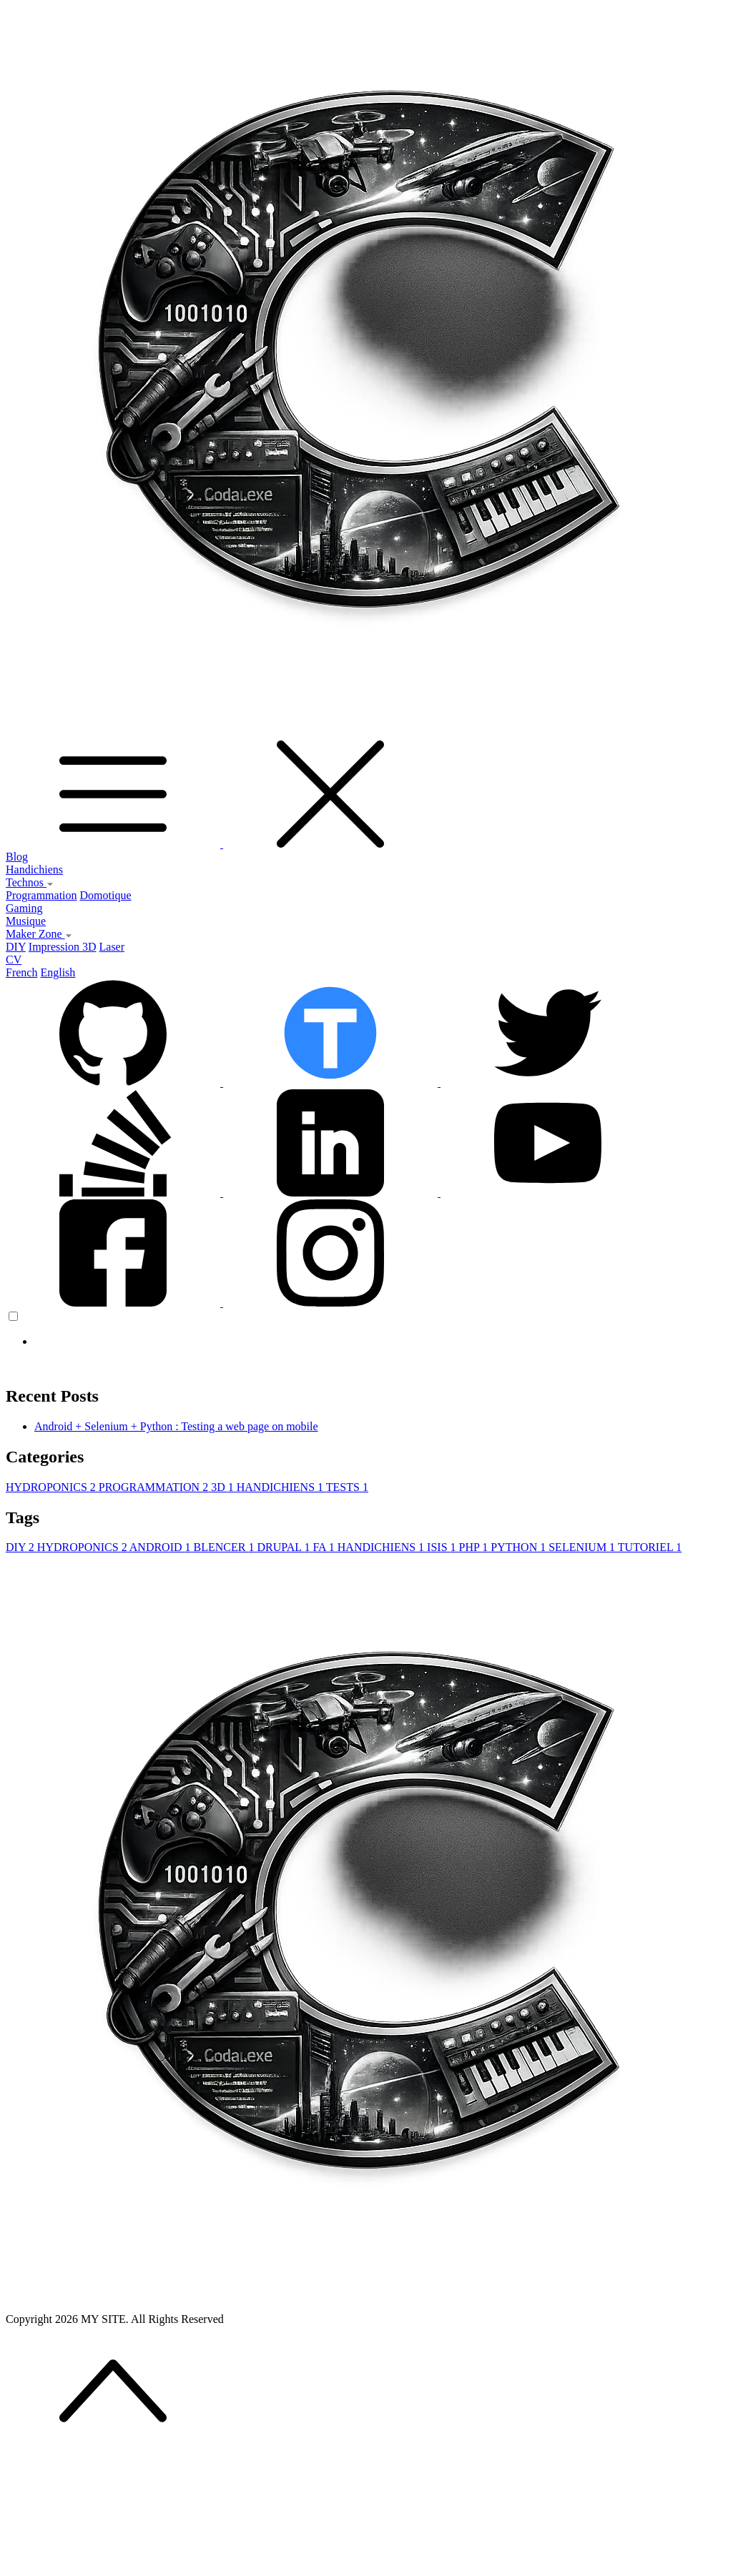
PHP (475, 1547)
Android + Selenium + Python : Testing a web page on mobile (176, 1426)
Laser (112, 947)
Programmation (41, 895)
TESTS (347, 1487)
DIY (16, 947)
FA (325, 1547)
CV (13, 959)
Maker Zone (39, 934)
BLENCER (225, 1547)
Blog (17, 857)
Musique (26, 921)
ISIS (442, 1547)
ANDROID (161, 1547)
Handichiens (34, 869)
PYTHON (519, 1547)
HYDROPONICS (52, 1487)
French (21, 972)
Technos (30, 882)
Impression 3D (63, 947)
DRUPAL (285, 1547)
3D (224, 1487)
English (57, 972)
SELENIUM (583, 1547)
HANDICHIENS (281, 1487)
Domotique (106, 895)
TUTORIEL (650, 1547)
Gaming (24, 908)
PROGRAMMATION (155, 1487)
